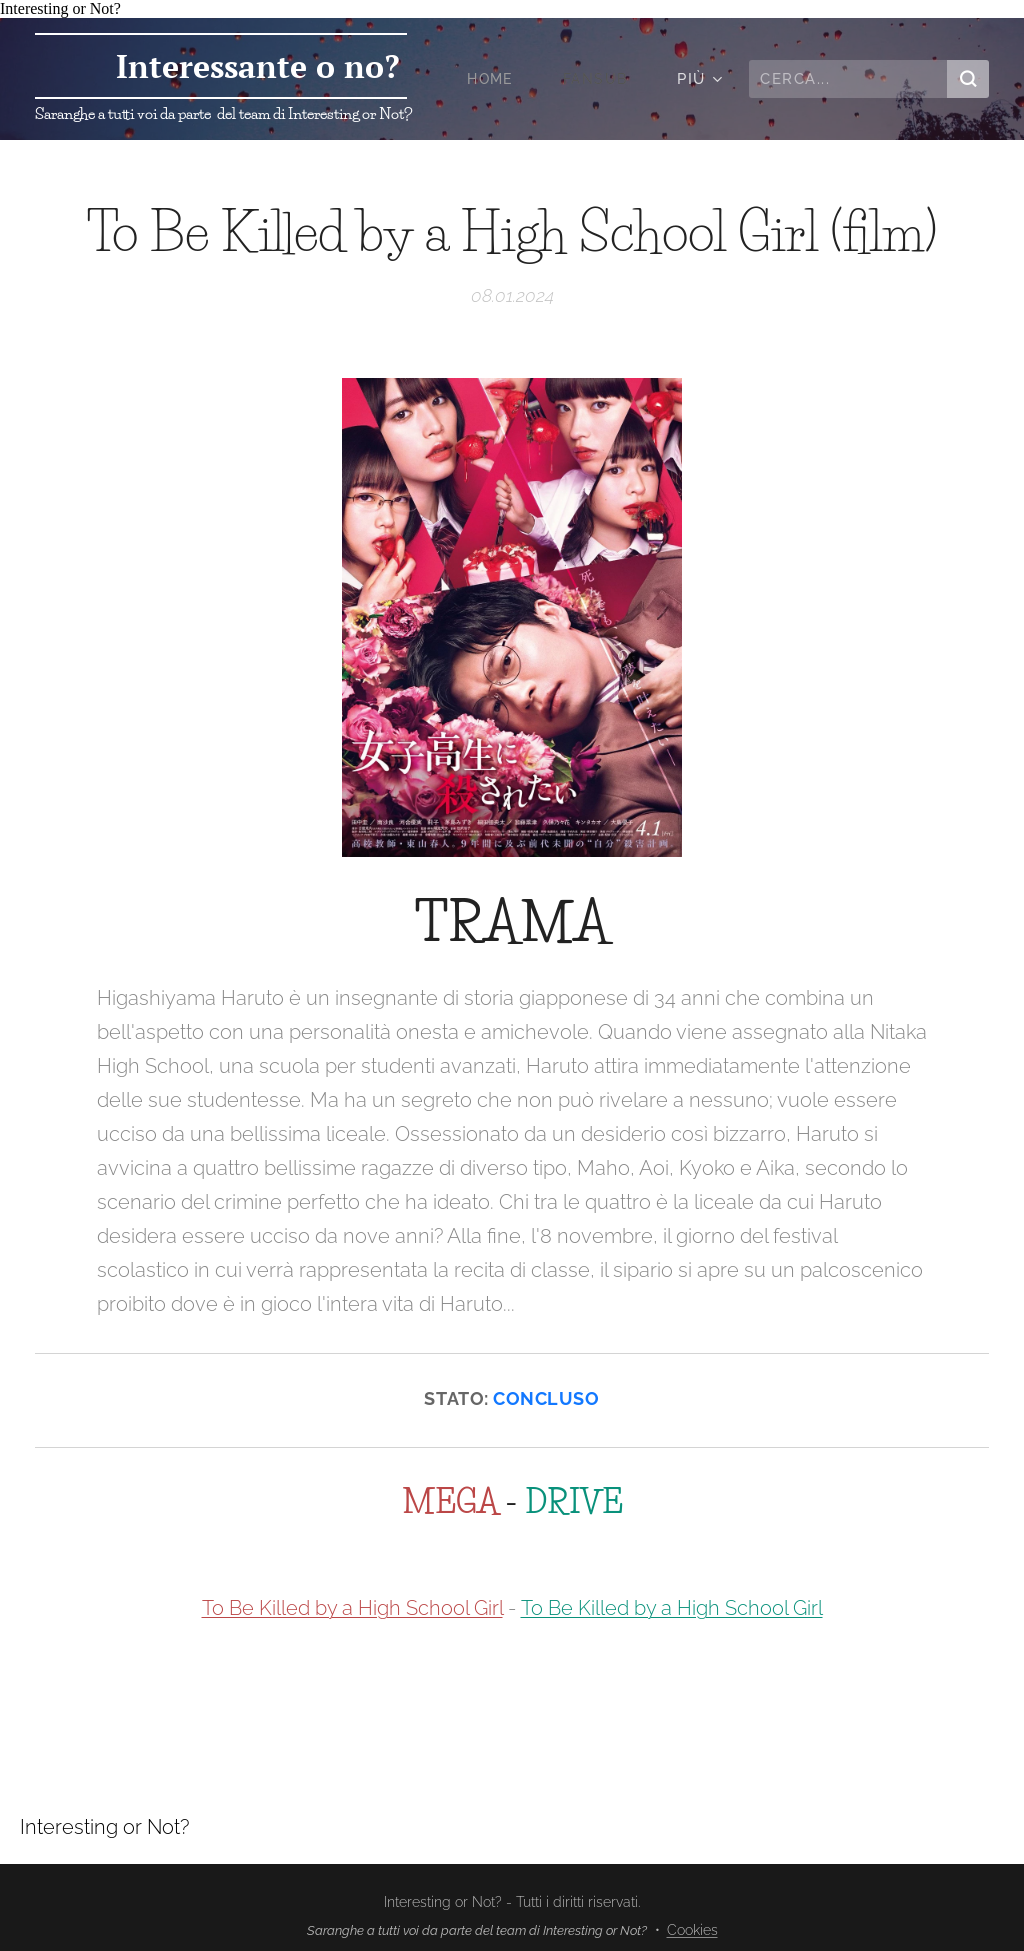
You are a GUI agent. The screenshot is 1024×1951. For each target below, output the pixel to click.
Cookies (692, 1930)
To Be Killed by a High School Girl (352, 1608)
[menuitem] (493, 79)
